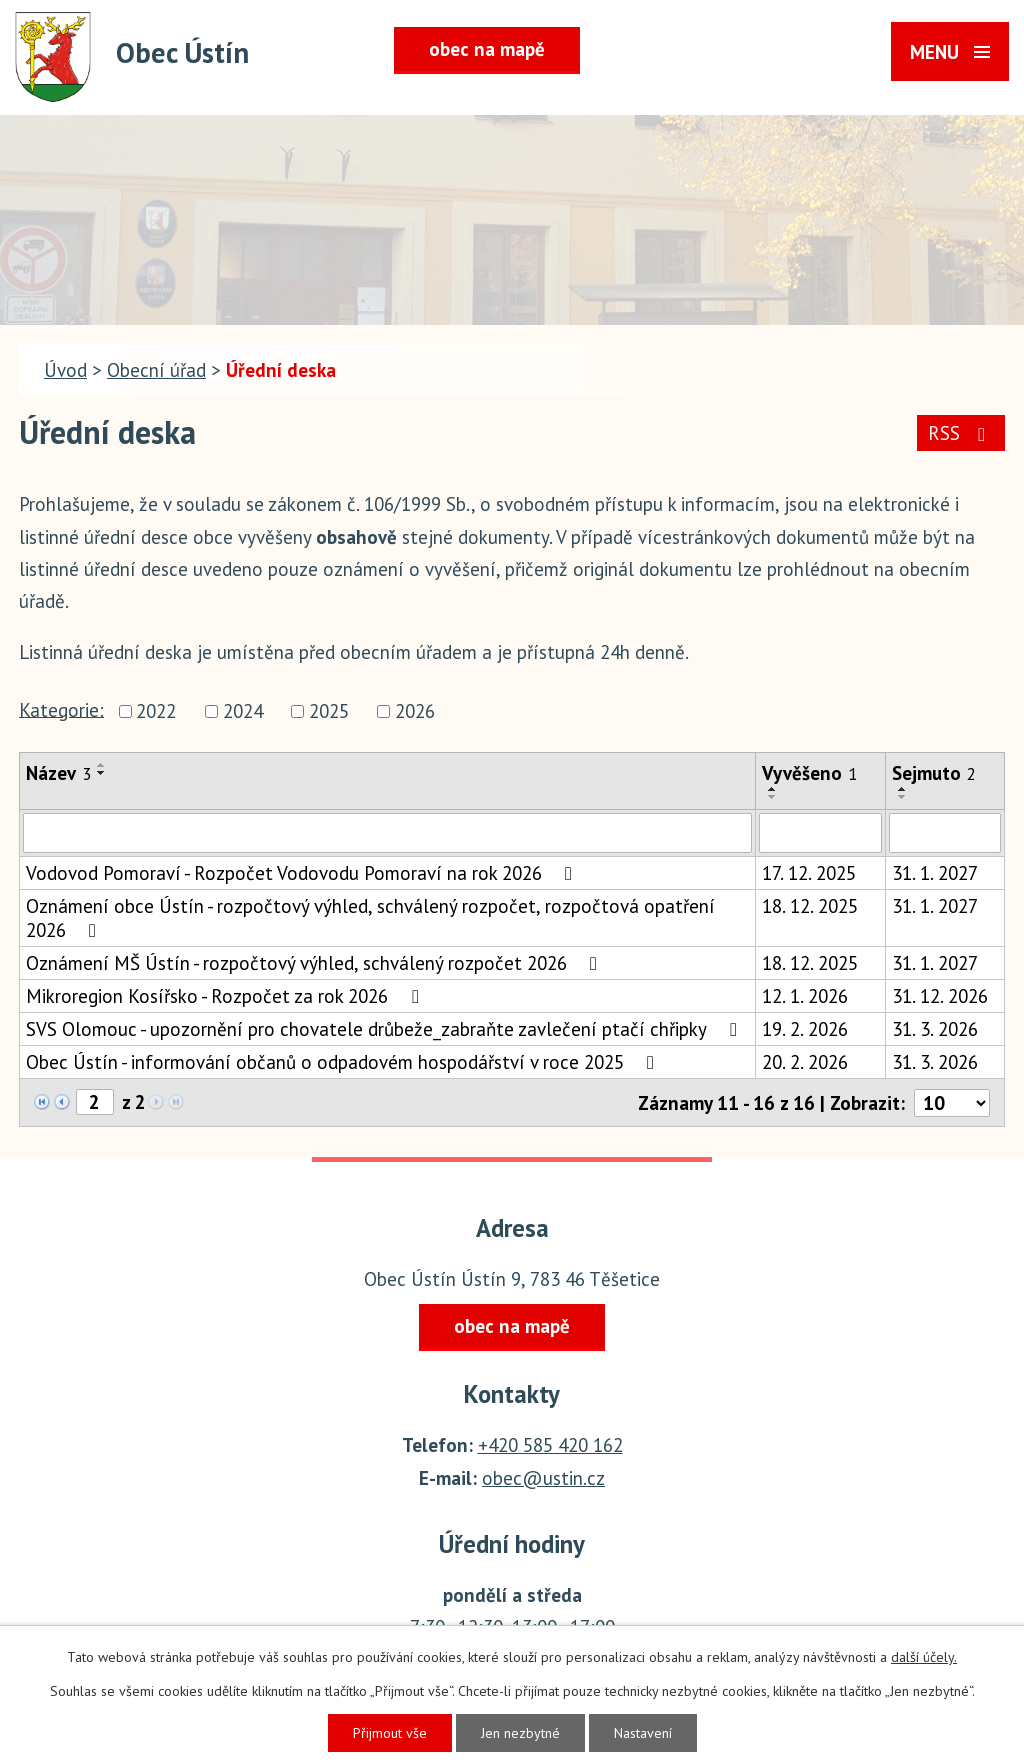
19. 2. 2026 (805, 1029)
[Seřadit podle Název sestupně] (102, 773)
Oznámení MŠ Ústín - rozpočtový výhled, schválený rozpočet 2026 (315, 963)
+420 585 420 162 (550, 1445)
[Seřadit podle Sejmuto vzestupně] (903, 789)
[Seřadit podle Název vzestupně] (102, 765)
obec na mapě (487, 49)
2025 (329, 712)
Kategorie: (61, 709)
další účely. (924, 1657)
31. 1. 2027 (935, 873)
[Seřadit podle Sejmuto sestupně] (903, 797)
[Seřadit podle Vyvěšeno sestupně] (773, 797)
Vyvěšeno (809, 773)
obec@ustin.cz (543, 1478)
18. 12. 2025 (810, 906)
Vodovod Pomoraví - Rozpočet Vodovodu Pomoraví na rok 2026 (303, 873)
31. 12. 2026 (940, 996)
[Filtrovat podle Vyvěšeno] (820, 833)
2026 (415, 712)
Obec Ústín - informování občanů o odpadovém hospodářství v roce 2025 (344, 1062)
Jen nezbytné (520, 1733)
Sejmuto (934, 773)
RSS (960, 433)
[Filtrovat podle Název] (387, 833)
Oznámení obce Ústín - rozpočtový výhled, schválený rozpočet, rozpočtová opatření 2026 (370, 918)
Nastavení (643, 1733)
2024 (243, 712)
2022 (156, 712)
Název (58, 773)
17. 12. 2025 (809, 873)
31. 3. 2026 (935, 1029)
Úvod (65, 370)
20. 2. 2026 (805, 1062)
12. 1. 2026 (805, 996)
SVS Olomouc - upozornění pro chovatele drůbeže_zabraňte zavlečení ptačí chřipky (385, 1029)
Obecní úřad (156, 370)
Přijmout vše (390, 1733)
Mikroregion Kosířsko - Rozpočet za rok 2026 (226, 996)
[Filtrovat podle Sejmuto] (945, 833)
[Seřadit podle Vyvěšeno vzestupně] (773, 789)
